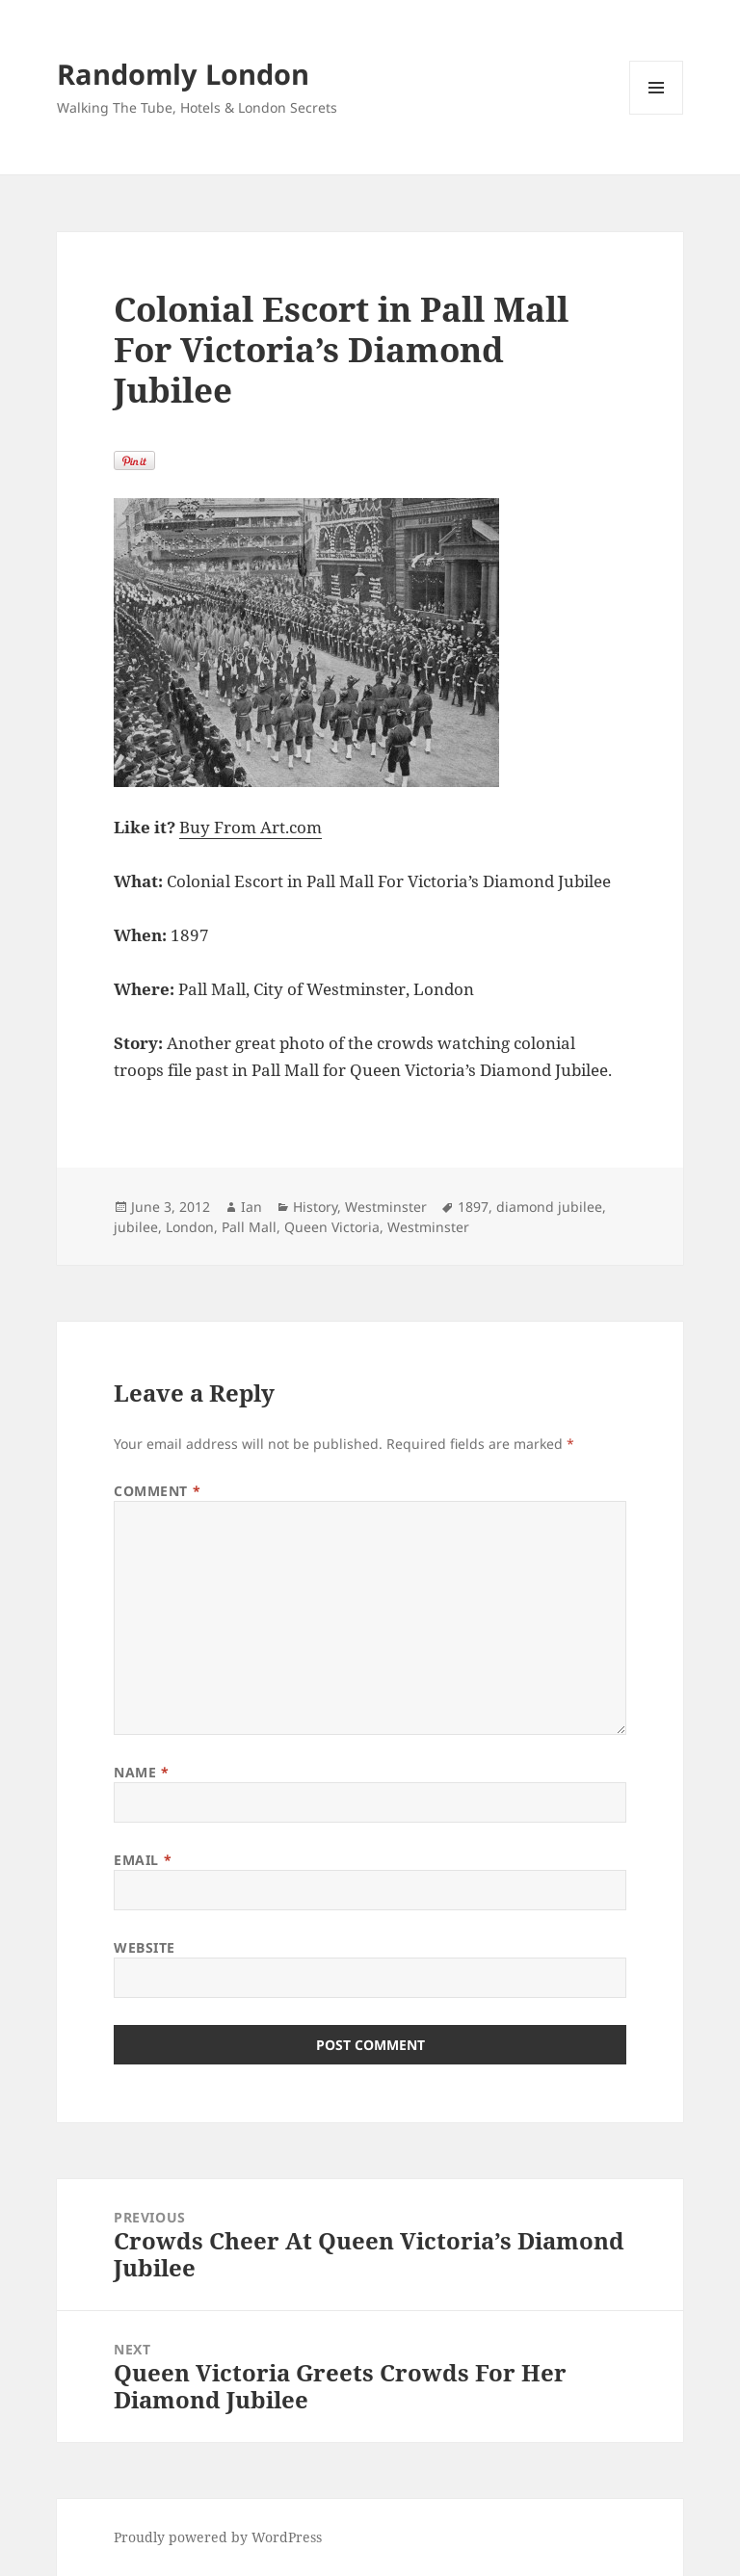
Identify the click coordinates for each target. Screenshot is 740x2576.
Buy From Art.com (250, 827)
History (315, 1206)
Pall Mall (249, 1227)
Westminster (386, 1206)
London (190, 1227)
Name (141, 1772)
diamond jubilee (549, 1206)
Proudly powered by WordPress (218, 2537)
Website (144, 1947)
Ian (251, 1206)
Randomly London (183, 73)
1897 (473, 1206)
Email (143, 1860)
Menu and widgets (656, 114)
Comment (157, 1491)
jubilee (136, 1227)
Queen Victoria (332, 1227)
